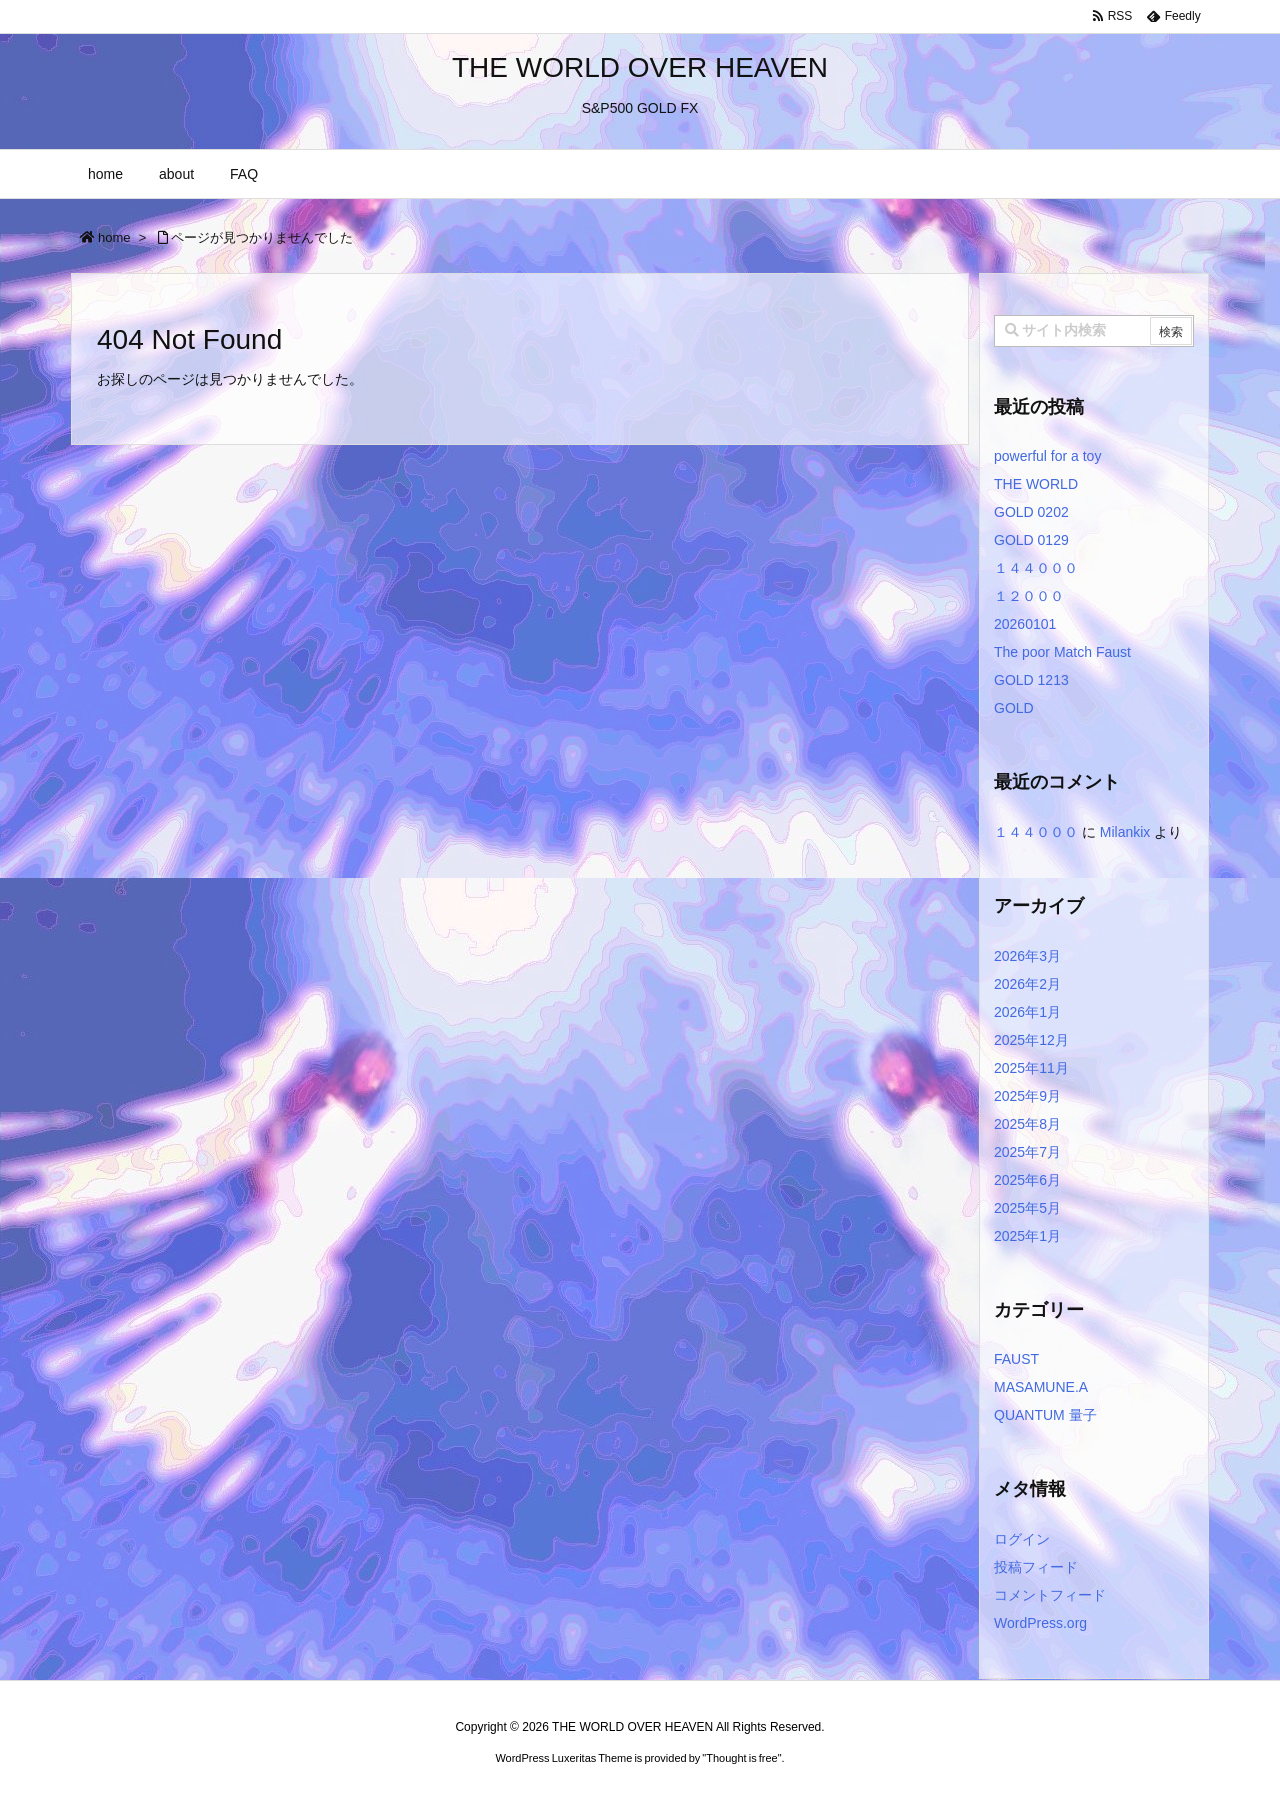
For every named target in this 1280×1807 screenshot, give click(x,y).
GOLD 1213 (1031, 680)
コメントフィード (1050, 1595)
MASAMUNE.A (1041, 1387)
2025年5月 (1027, 1208)
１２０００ (1029, 596)
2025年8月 (1027, 1124)
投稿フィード (1036, 1567)
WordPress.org (1040, 1623)
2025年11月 (1031, 1068)
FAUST (1016, 1359)
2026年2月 (1027, 984)
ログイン (1022, 1539)
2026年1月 (1027, 1012)
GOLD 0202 (1031, 512)
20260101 (1025, 624)
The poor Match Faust (1062, 652)
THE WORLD (1036, 484)
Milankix (1125, 832)
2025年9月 (1027, 1096)
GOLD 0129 (1031, 540)
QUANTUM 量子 (1045, 1415)
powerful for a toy (1047, 456)
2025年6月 (1027, 1180)
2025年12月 (1031, 1040)
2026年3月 (1027, 956)
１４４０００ (1036, 568)
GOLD (1014, 708)
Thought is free (741, 1758)
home (114, 237)
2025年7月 (1027, 1152)
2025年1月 (1027, 1236)
